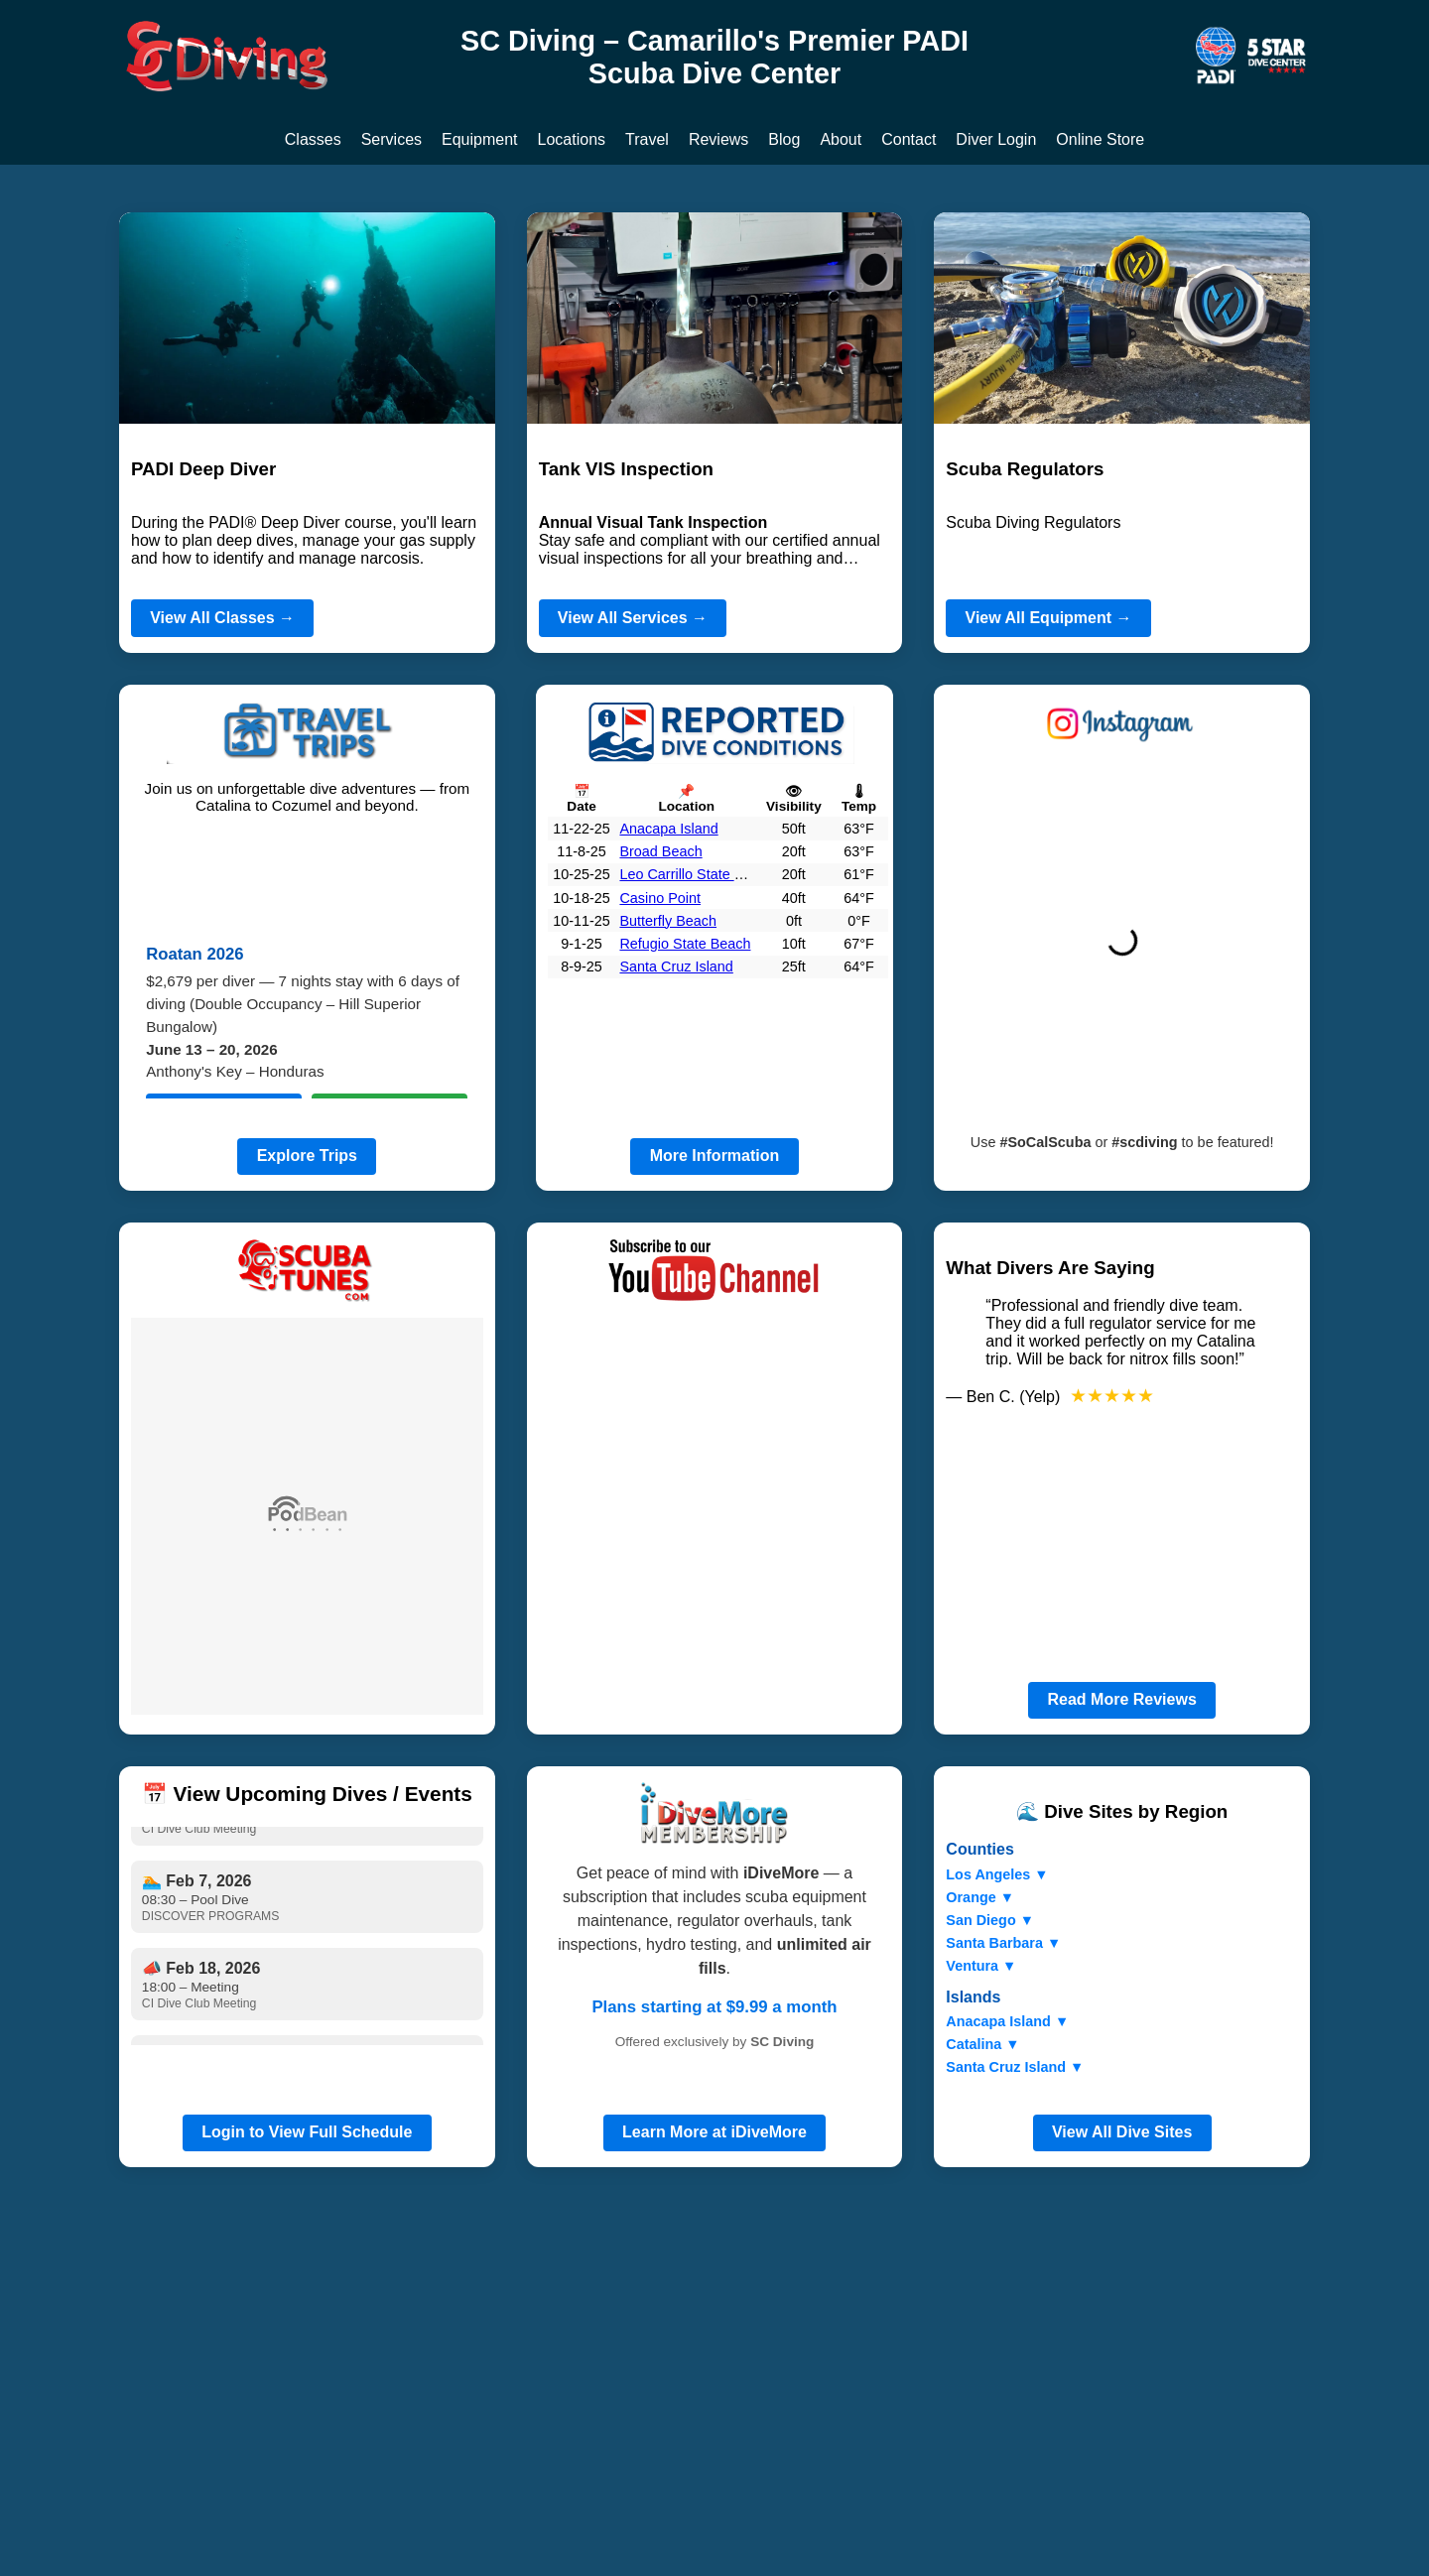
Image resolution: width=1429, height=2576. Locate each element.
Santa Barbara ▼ (1003, 1943)
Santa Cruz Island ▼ (1015, 2067)
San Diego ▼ (990, 1920)
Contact (908, 139)
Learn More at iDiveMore (714, 2132)
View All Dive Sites (1122, 2132)
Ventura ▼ (981, 1966)
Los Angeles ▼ (997, 1874)
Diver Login (996, 139)
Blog (784, 139)
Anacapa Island (668, 829)
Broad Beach (660, 851)
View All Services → (633, 617)
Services (391, 139)
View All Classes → (222, 617)
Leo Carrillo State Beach (696, 874)
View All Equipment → (1049, 617)
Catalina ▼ (982, 2044)
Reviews (718, 139)
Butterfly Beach (667, 921)
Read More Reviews (1122, 1699)
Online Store (1100, 139)
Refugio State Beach (684, 944)
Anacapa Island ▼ (1007, 2021)
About (840, 139)
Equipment (480, 139)
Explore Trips (307, 1155)
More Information (715, 1155)
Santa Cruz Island (675, 966)
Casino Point (660, 898)
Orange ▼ (980, 1897)
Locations (572, 139)
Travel (647, 139)
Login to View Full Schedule (306, 2132)
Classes (313, 139)
